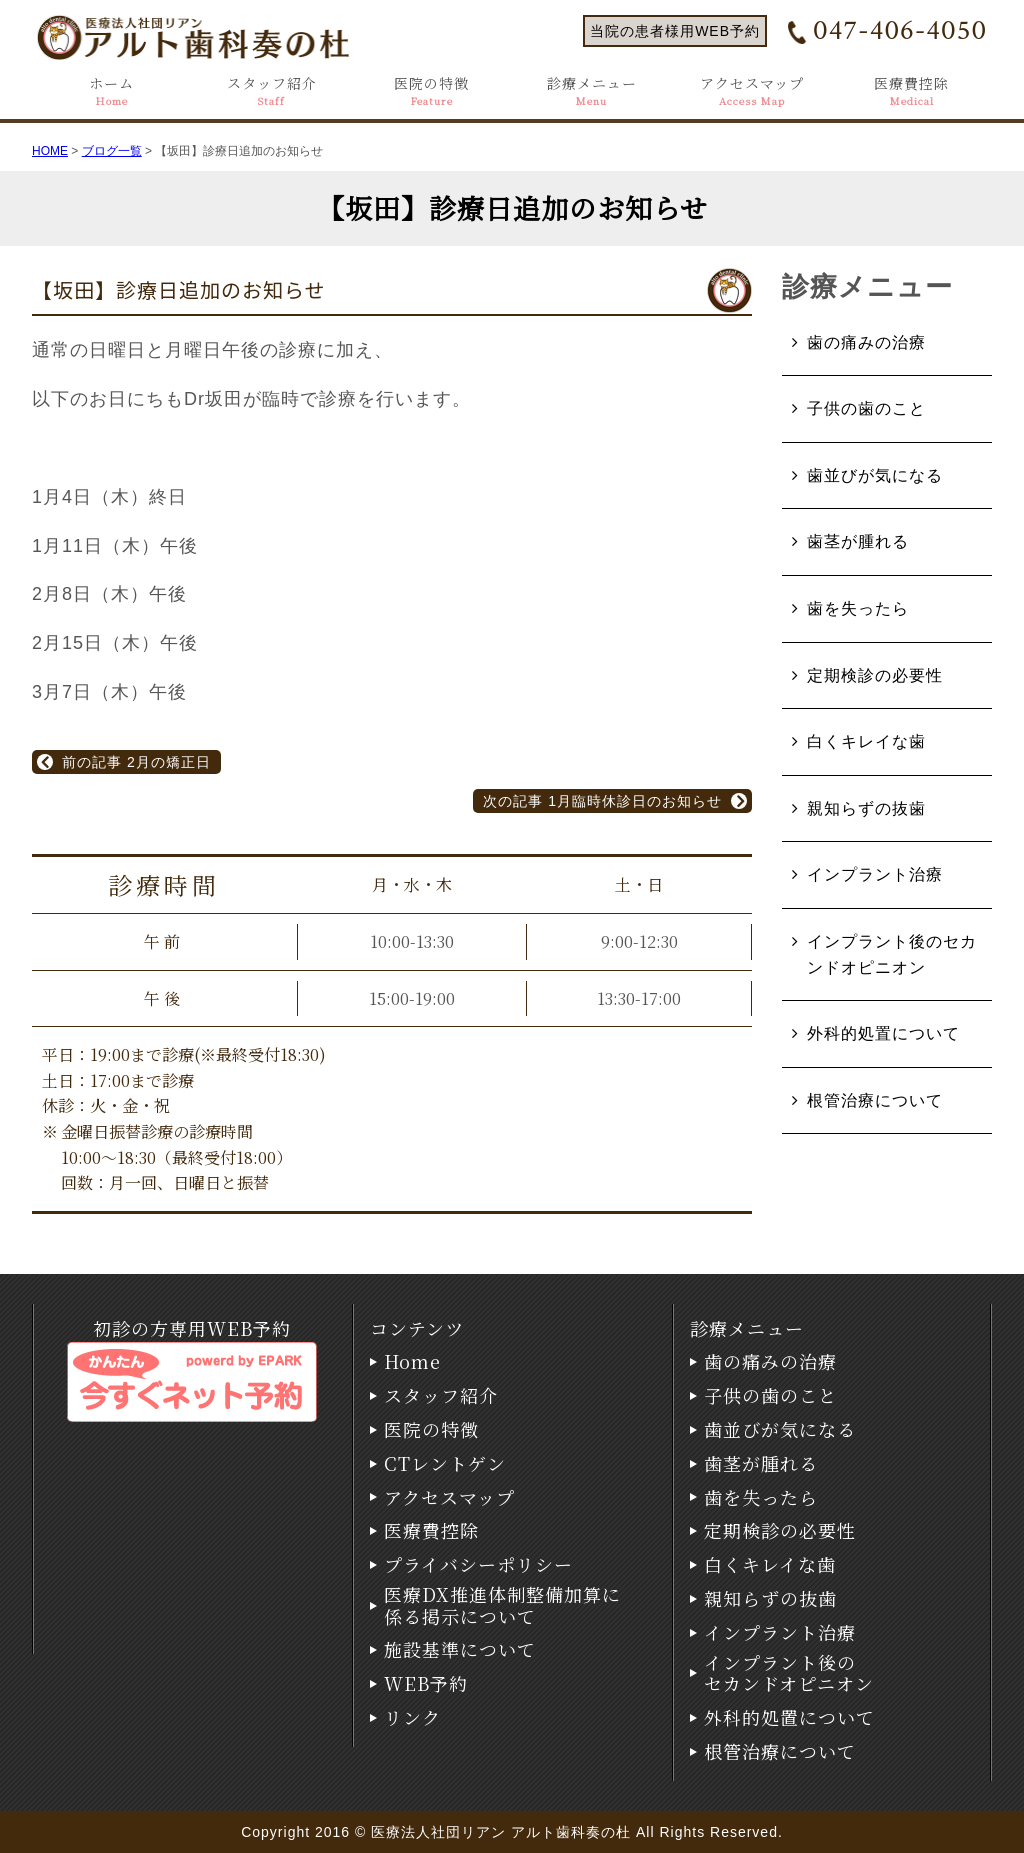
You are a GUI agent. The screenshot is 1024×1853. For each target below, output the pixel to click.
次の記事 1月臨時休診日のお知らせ (602, 801)
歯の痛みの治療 (866, 342)
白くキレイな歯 (866, 741)
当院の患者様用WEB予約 (675, 31)
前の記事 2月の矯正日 (136, 762)
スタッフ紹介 (272, 91)
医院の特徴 (431, 91)
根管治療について (875, 1100)
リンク (412, 1718)
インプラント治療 (875, 874)
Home (412, 1362)
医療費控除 (911, 91)
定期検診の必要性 (875, 675)
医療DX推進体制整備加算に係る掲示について (502, 1605)
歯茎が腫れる (858, 541)
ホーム (111, 91)
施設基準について (460, 1650)
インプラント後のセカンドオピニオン (892, 954)
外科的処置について (883, 1033)
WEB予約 (426, 1684)
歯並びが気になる (875, 475)
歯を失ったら (858, 608)
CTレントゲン (445, 1464)
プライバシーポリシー (478, 1565)
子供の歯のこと (866, 408)
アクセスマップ (752, 91)
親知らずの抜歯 (866, 808)
